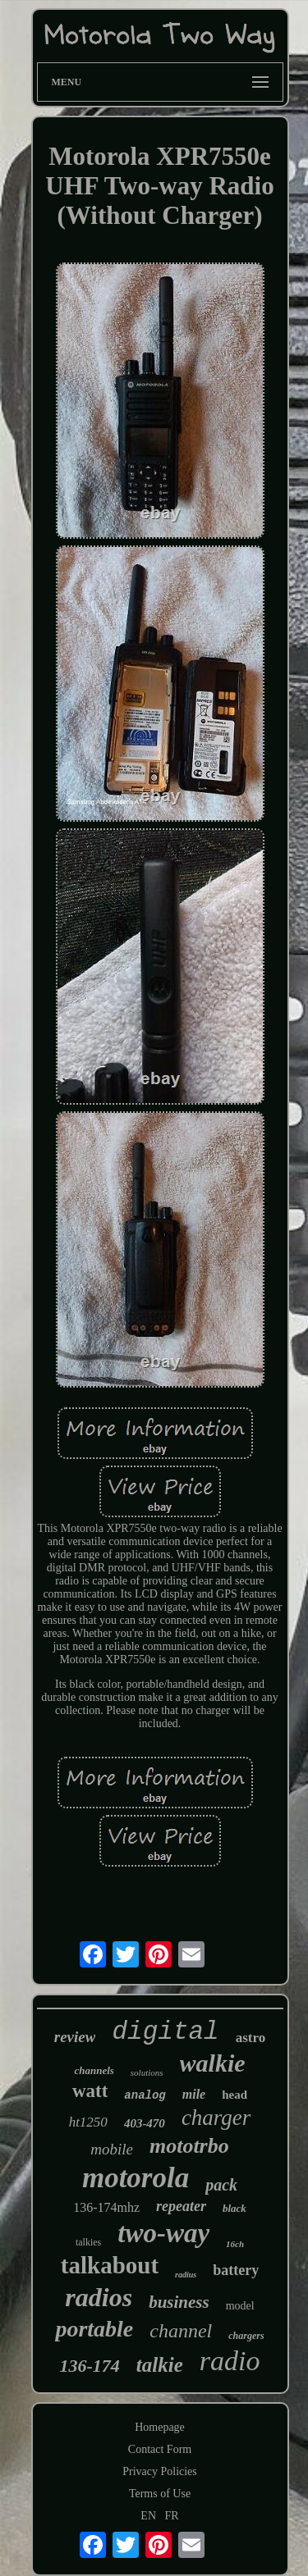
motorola (135, 2178)
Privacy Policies (159, 2471)
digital (165, 2031)
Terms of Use (160, 2493)
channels (93, 2070)
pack (221, 2185)
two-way (163, 2233)
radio (230, 2361)
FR (172, 2516)
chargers (246, 2335)
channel (180, 2330)
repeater (181, 2206)
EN (148, 2516)
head (234, 2094)
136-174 (90, 2365)
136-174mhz (106, 2207)
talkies (88, 2242)
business (179, 2302)
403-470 (144, 2123)
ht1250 (88, 2122)
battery (236, 2270)
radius (185, 2274)
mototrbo (189, 2146)
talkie (159, 2365)
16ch (235, 2244)
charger (216, 2117)
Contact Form (159, 2449)
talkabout (110, 2265)
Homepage (160, 2427)
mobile (111, 2149)
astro (251, 2037)
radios (98, 2297)
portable (94, 2328)
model (240, 2306)
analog (144, 2095)
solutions (147, 2072)
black (234, 2208)
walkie (213, 2063)
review (75, 2036)
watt (90, 2091)
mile (193, 2094)
